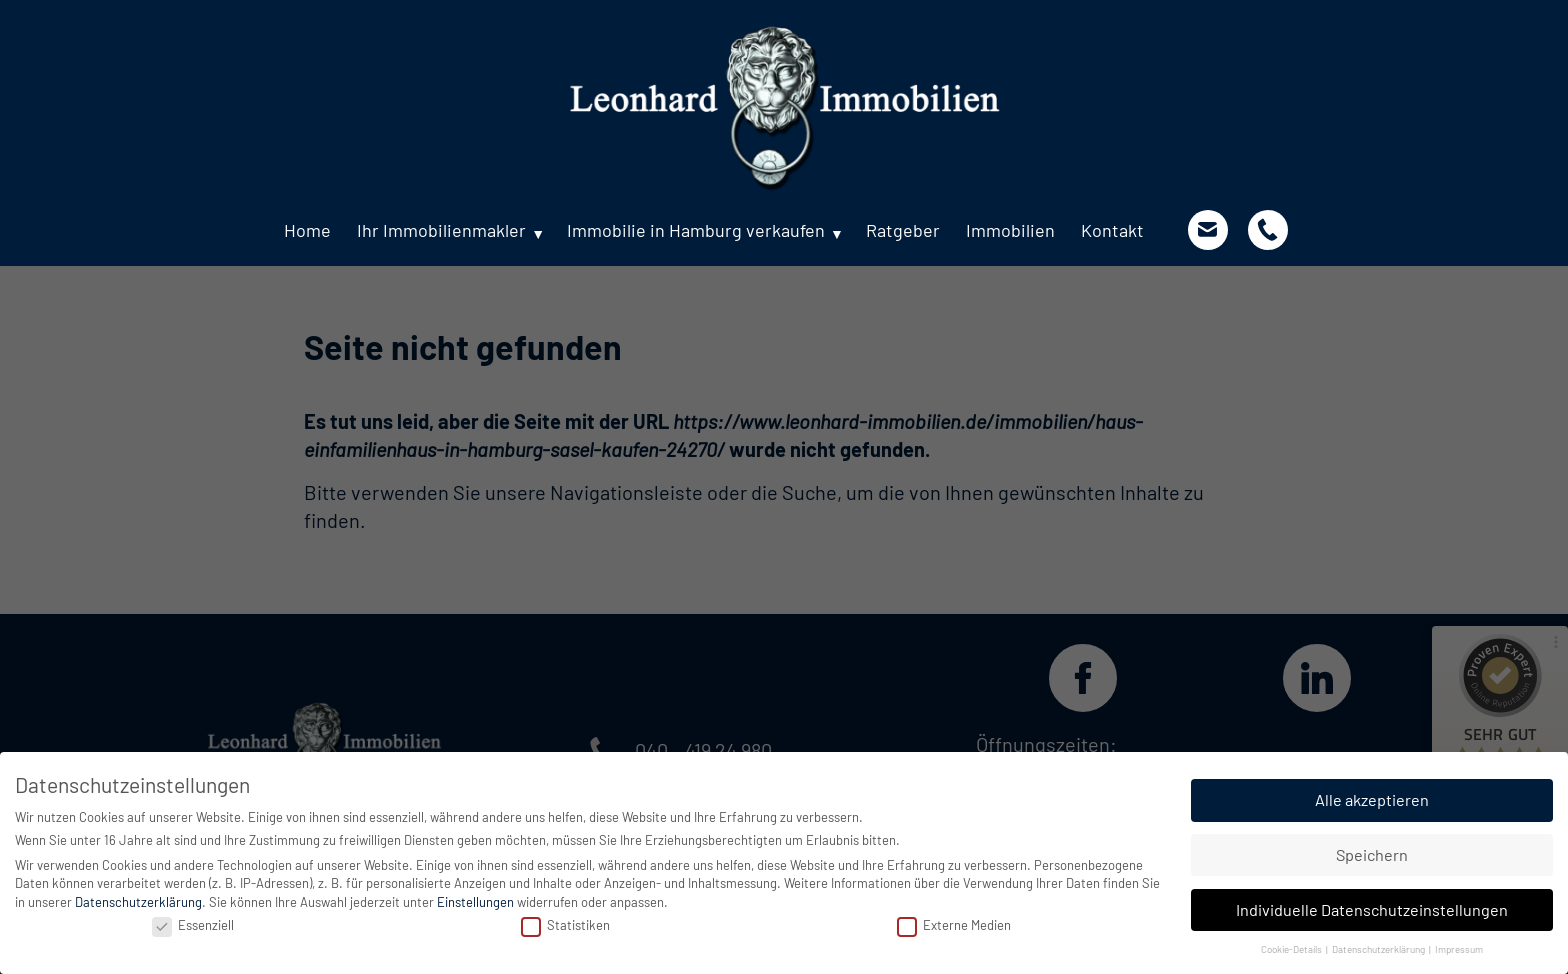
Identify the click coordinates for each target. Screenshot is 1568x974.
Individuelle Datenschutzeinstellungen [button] (1372, 909)
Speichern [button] (1372, 854)
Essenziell (193, 925)
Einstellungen (475, 902)
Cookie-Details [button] (1292, 949)
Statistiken (565, 925)
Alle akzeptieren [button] (1372, 799)
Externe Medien (954, 925)
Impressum (1459, 949)
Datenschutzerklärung (138, 902)
